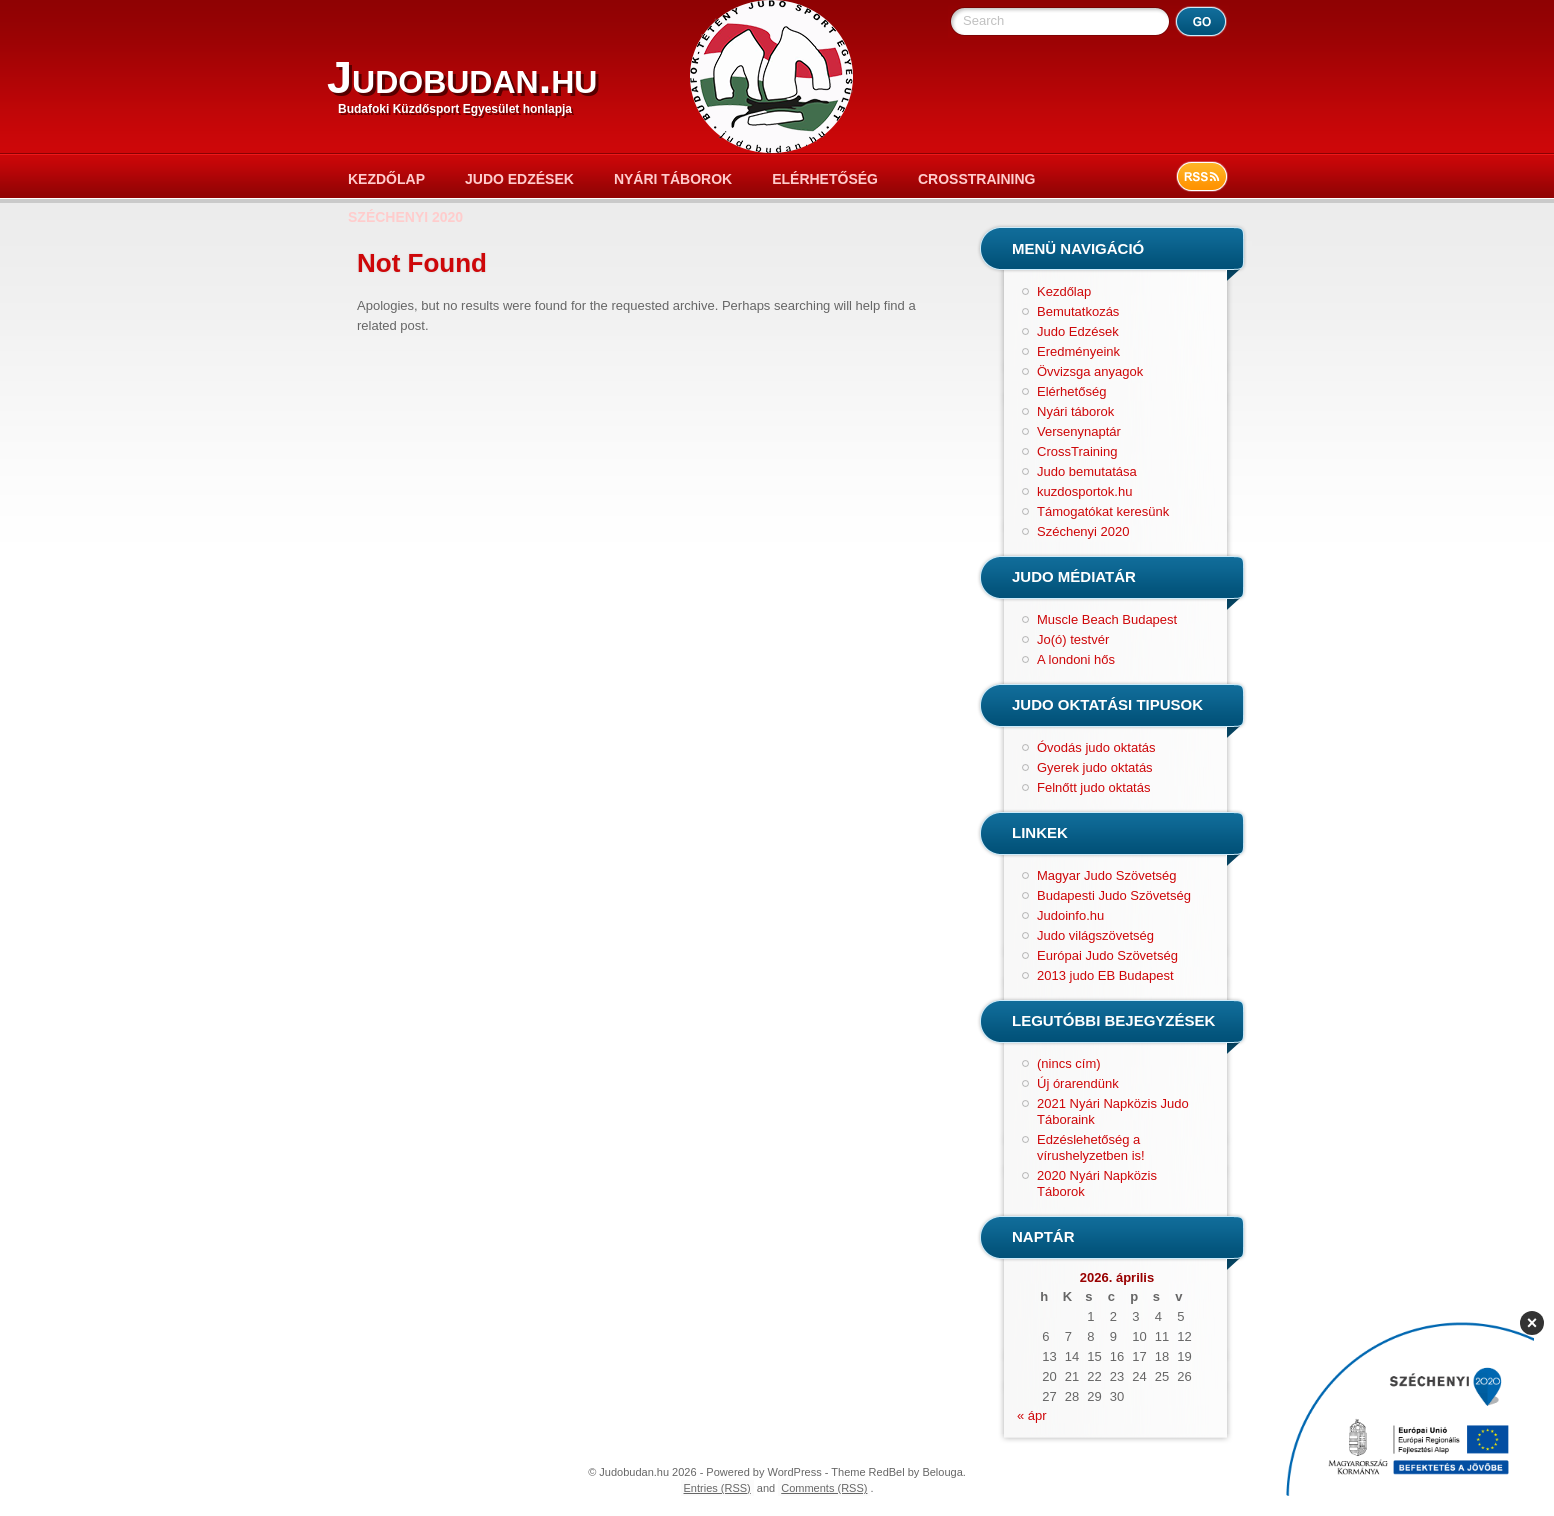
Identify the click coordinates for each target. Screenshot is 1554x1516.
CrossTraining (976, 179)
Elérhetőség (825, 179)
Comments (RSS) (824, 1488)
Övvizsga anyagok (1090, 371)
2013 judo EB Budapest (1105, 975)
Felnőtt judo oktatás (1093, 787)
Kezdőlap (386, 179)
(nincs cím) (1069, 1063)
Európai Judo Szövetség (1107, 955)
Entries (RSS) (717, 1488)
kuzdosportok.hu (1084, 491)
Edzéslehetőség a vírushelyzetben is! (1091, 1147)
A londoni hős (1076, 659)
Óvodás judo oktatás (1096, 747)
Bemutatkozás (1078, 311)
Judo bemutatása (1087, 471)
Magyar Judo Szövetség (1106, 875)
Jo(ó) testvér (1073, 639)
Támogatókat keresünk (1103, 511)
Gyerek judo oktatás (1095, 767)
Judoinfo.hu (1070, 915)
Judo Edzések (519, 179)
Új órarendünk (1078, 1083)
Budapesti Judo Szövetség (1114, 895)
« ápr (1032, 1415)
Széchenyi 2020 (405, 217)
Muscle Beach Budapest (1107, 619)
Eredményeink (1078, 351)
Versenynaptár (1079, 431)
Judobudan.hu (462, 77)
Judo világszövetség (1095, 935)
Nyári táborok (673, 179)
